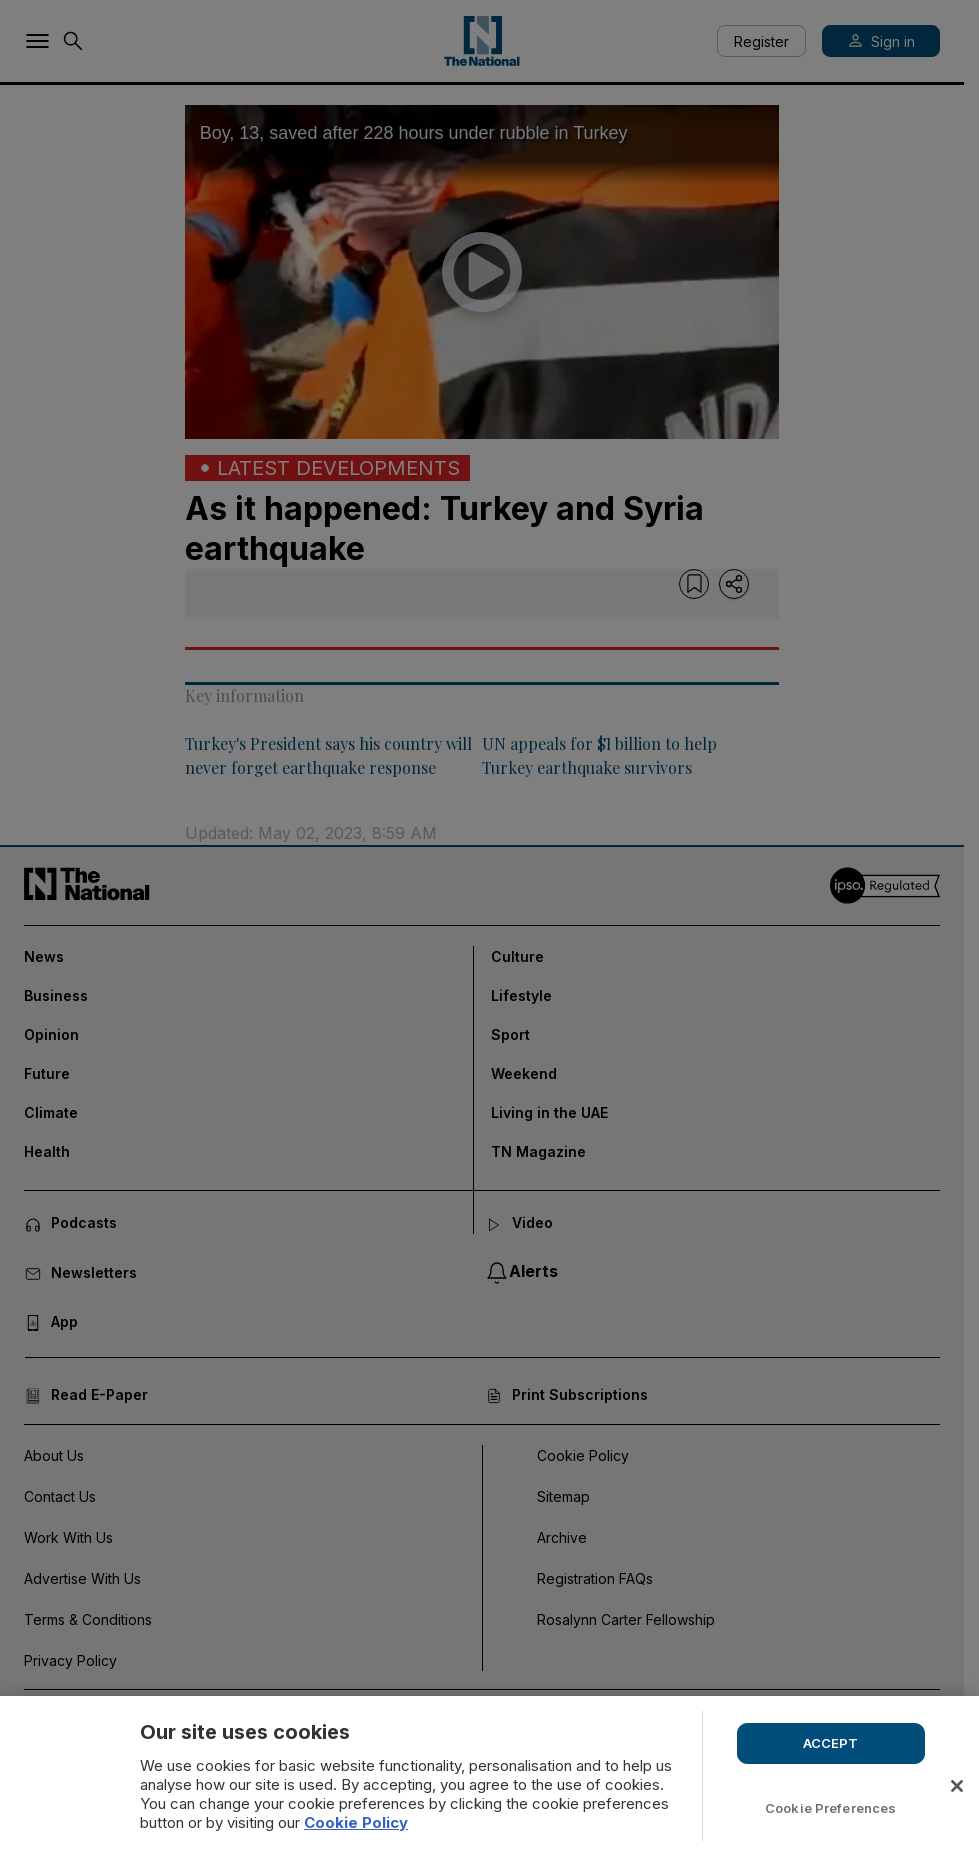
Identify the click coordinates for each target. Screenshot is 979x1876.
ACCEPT (831, 1743)
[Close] (957, 1786)
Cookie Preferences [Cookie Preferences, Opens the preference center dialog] (830, 1808)
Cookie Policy (356, 1822)
